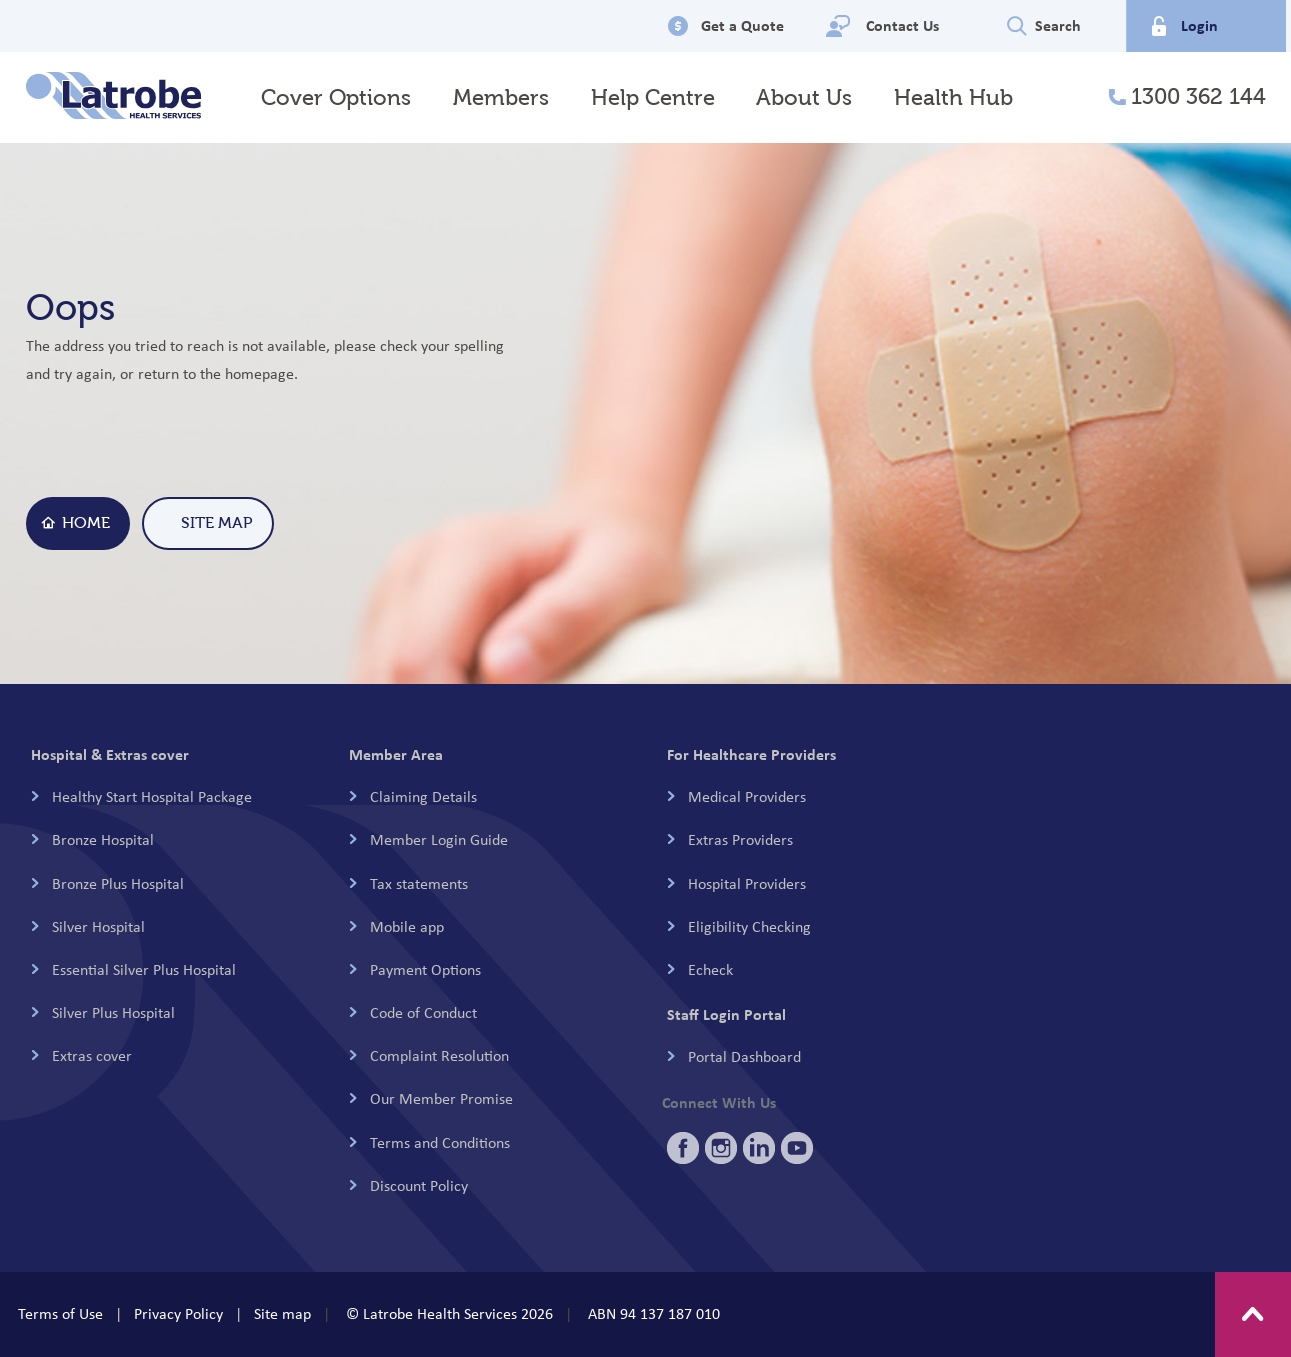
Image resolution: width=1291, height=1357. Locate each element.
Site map (282, 1314)
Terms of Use (60, 1314)
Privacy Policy (178, 1314)
